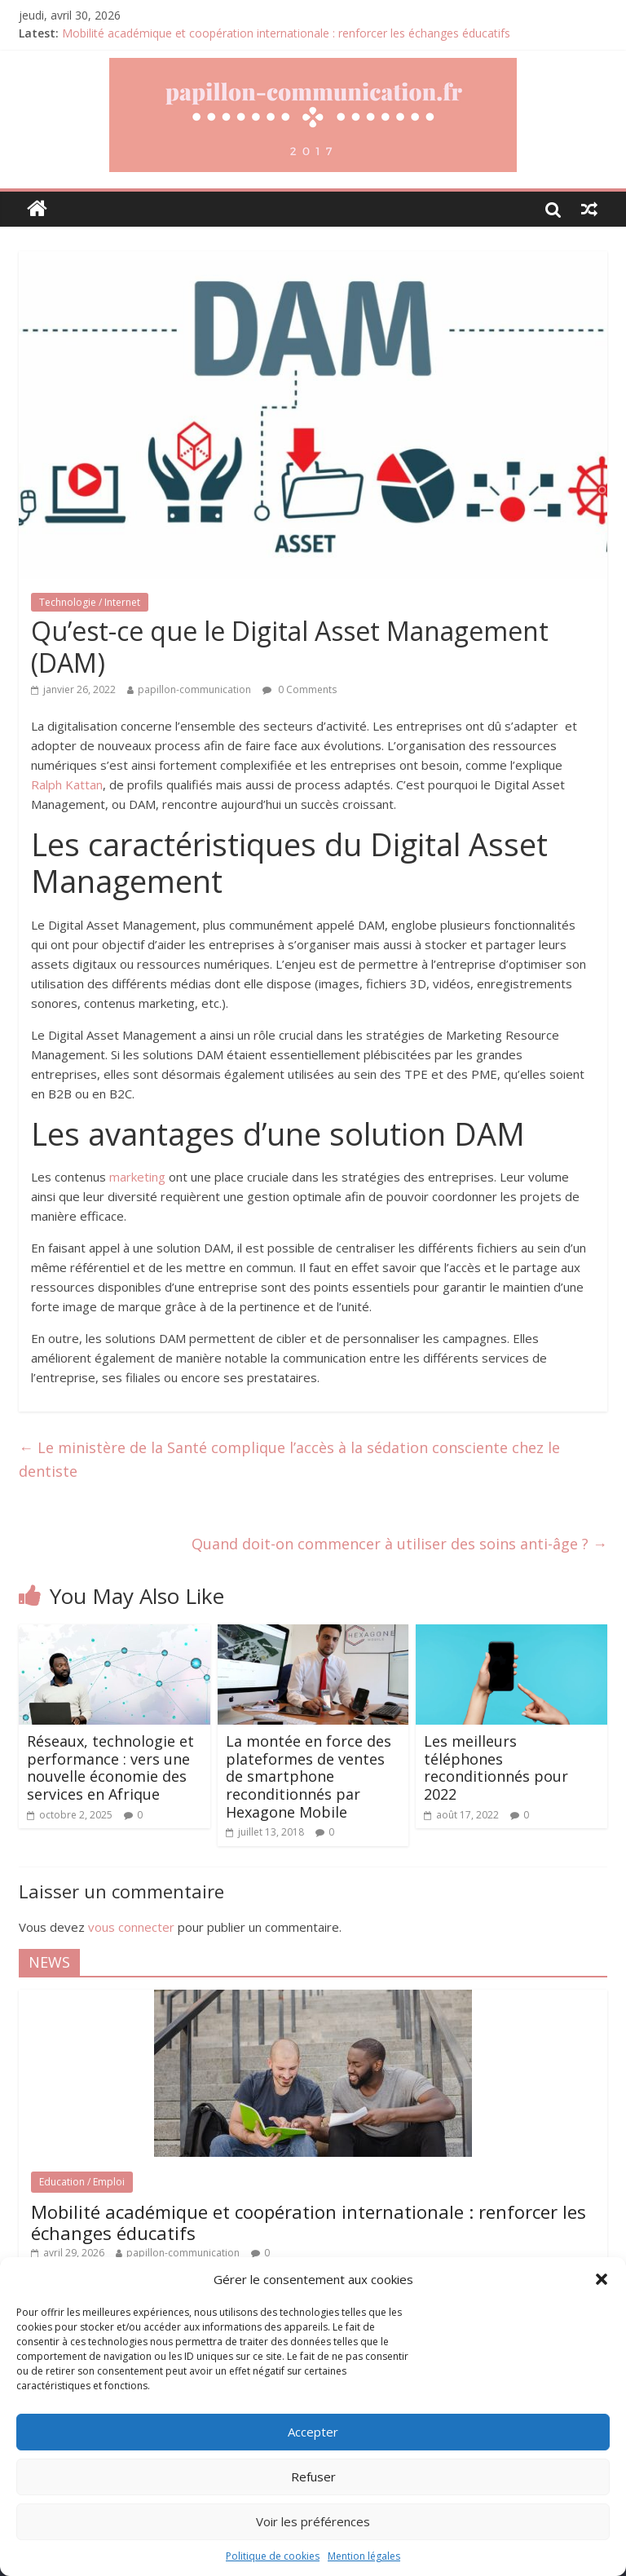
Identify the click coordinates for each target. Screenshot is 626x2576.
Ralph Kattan (67, 784)
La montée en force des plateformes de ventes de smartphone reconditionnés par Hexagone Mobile (308, 1776)
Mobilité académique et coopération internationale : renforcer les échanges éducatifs (286, 33)
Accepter (313, 2432)
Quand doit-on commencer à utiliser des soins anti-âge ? (399, 1543)
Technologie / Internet (89, 602)
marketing (137, 1177)
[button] (601, 2279)
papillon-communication (194, 689)
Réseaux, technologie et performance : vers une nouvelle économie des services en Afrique (110, 1767)
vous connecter (131, 1927)
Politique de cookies (273, 2556)
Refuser (313, 2476)
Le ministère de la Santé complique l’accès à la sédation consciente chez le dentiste (289, 1459)
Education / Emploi (82, 2182)
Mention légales (364, 2556)
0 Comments (299, 689)
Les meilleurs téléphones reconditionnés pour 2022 (496, 1767)
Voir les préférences (313, 2521)
